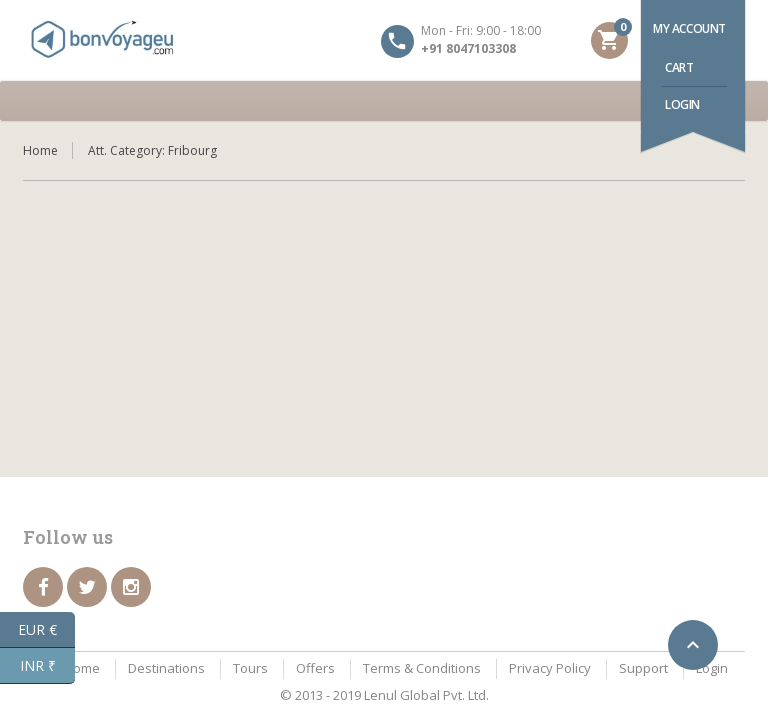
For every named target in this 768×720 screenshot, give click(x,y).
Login (682, 104)
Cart (679, 67)
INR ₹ (48, 666)
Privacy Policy (550, 668)
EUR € (46, 630)
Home (40, 150)
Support (643, 668)
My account (689, 28)
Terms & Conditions (422, 668)
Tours (250, 668)
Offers (315, 668)
